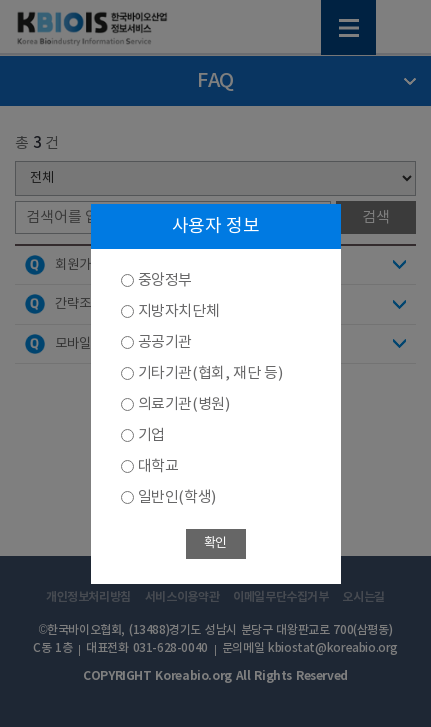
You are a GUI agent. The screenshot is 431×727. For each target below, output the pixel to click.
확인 (215, 543)
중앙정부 (165, 280)
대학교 (158, 466)
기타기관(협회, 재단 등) (210, 373)
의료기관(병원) (184, 404)
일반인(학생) (177, 497)
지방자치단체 (179, 311)
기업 (151, 435)
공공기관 (165, 342)
